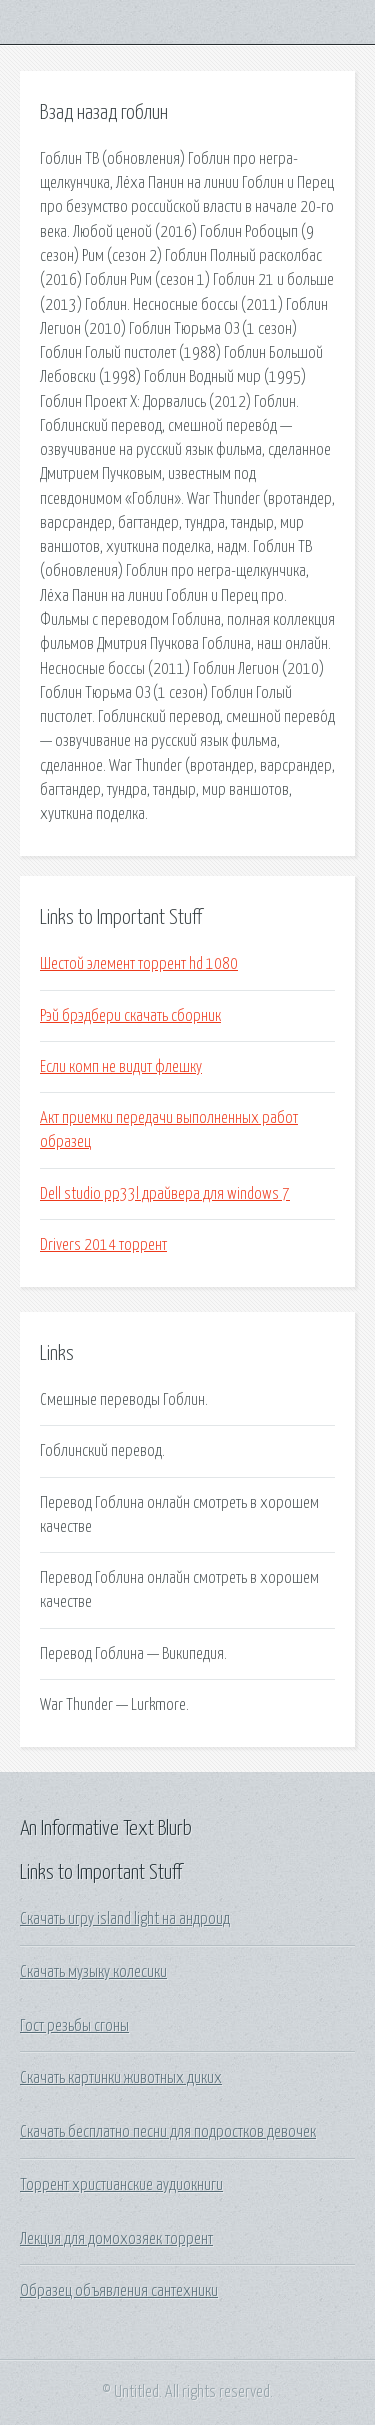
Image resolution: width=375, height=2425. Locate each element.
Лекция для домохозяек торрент (116, 2239)
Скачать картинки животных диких (121, 2078)
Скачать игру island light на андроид (125, 1919)
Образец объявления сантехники (119, 2291)
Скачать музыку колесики (93, 1972)
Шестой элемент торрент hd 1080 (139, 964)
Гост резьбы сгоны (74, 2026)
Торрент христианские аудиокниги (121, 2185)
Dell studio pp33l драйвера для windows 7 (165, 1194)
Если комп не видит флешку (121, 1067)
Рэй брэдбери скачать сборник (130, 1016)
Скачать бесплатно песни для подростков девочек (168, 2132)
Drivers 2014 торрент (103, 1245)
